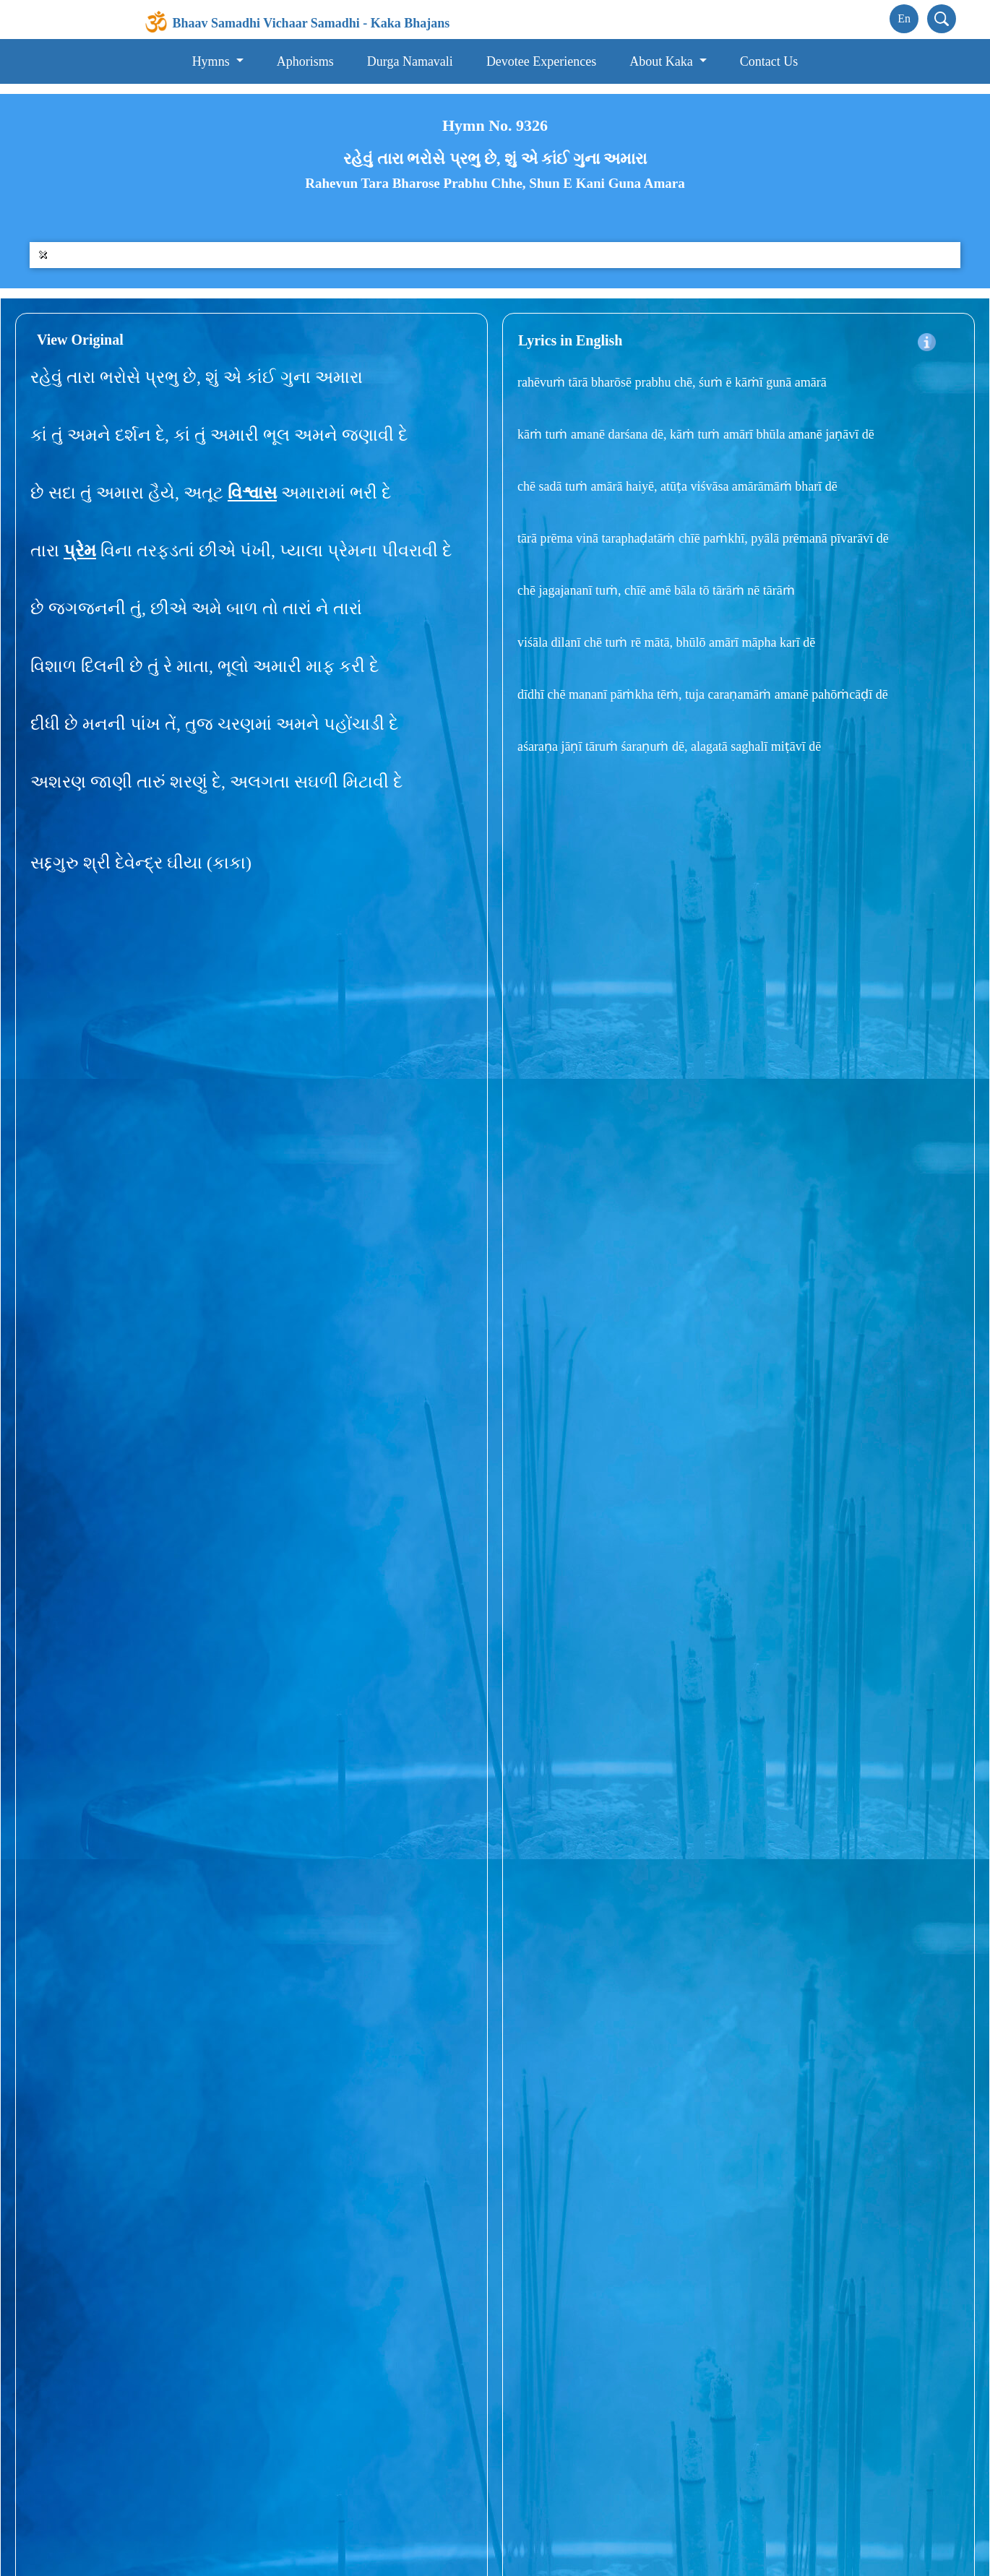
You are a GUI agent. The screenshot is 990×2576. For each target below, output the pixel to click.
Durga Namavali (410, 61)
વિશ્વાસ (252, 492)
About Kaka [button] (662, 61)
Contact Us (769, 61)
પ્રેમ (80, 550)
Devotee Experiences (541, 61)
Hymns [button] (212, 61)
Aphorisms (305, 61)
